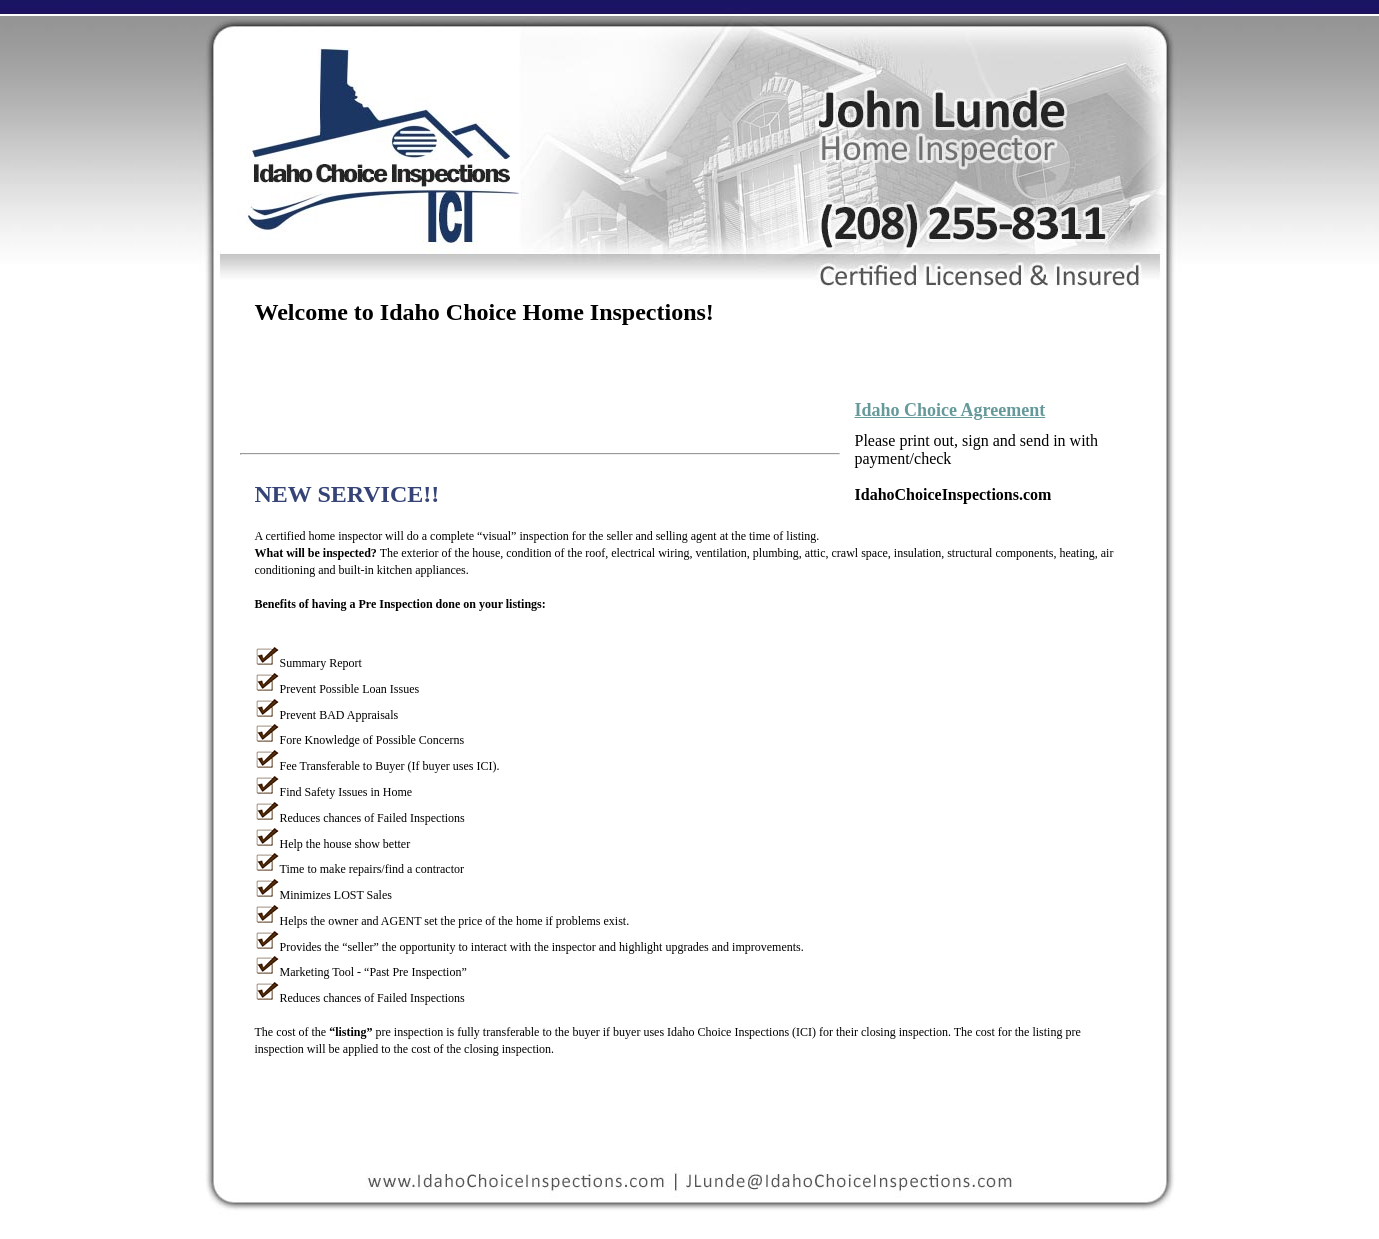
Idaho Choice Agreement (950, 410)
